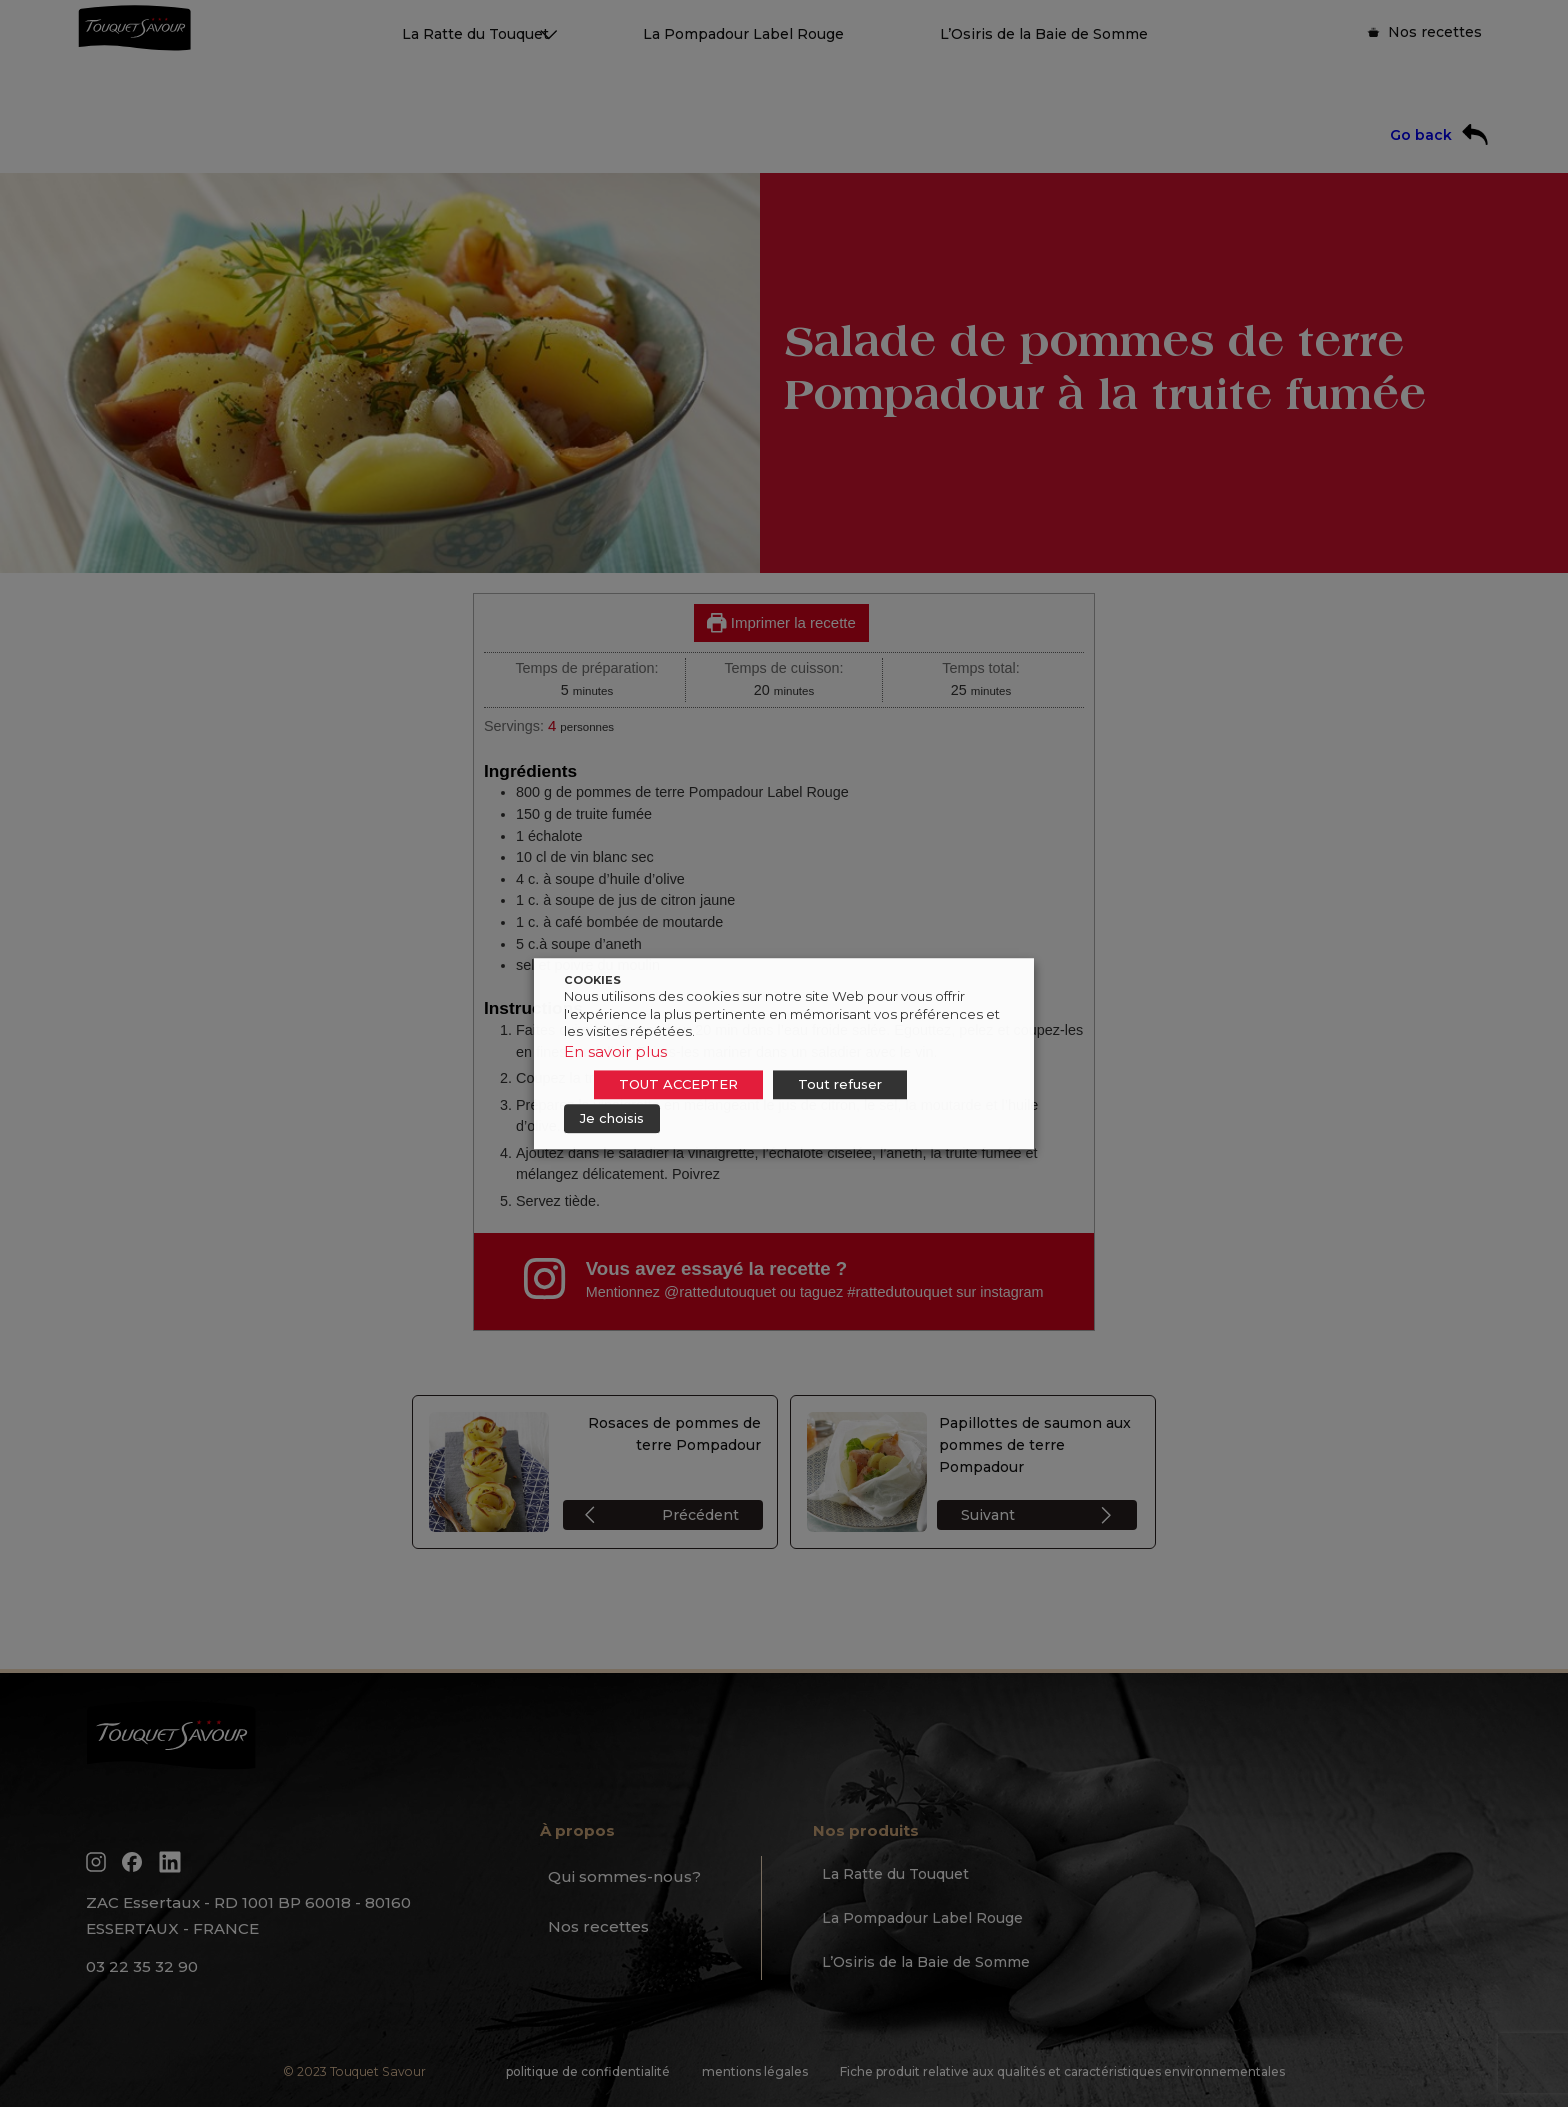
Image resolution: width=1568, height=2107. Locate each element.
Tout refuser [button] (840, 1084)
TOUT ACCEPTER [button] (678, 1084)
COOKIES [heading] (592, 980)
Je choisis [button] (612, 1118)
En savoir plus (615, 1051)
